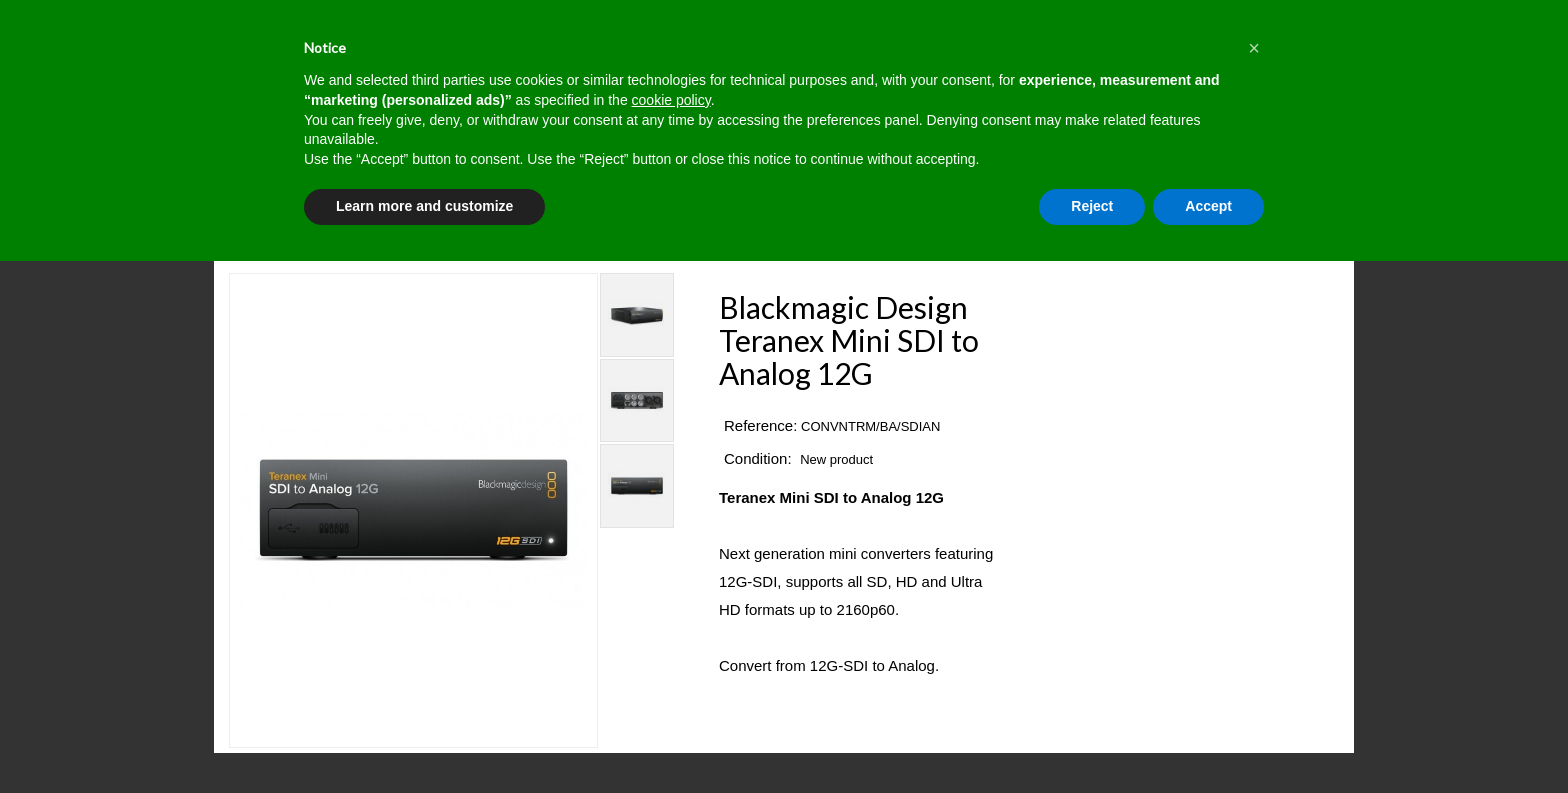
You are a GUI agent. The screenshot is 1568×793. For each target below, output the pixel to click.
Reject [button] (1092, 206)
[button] (1254, 48)
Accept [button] (1208, 206)
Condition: (758, 458)
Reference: (760, 425)
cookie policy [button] (671, 100)
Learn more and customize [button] (424, 206)
